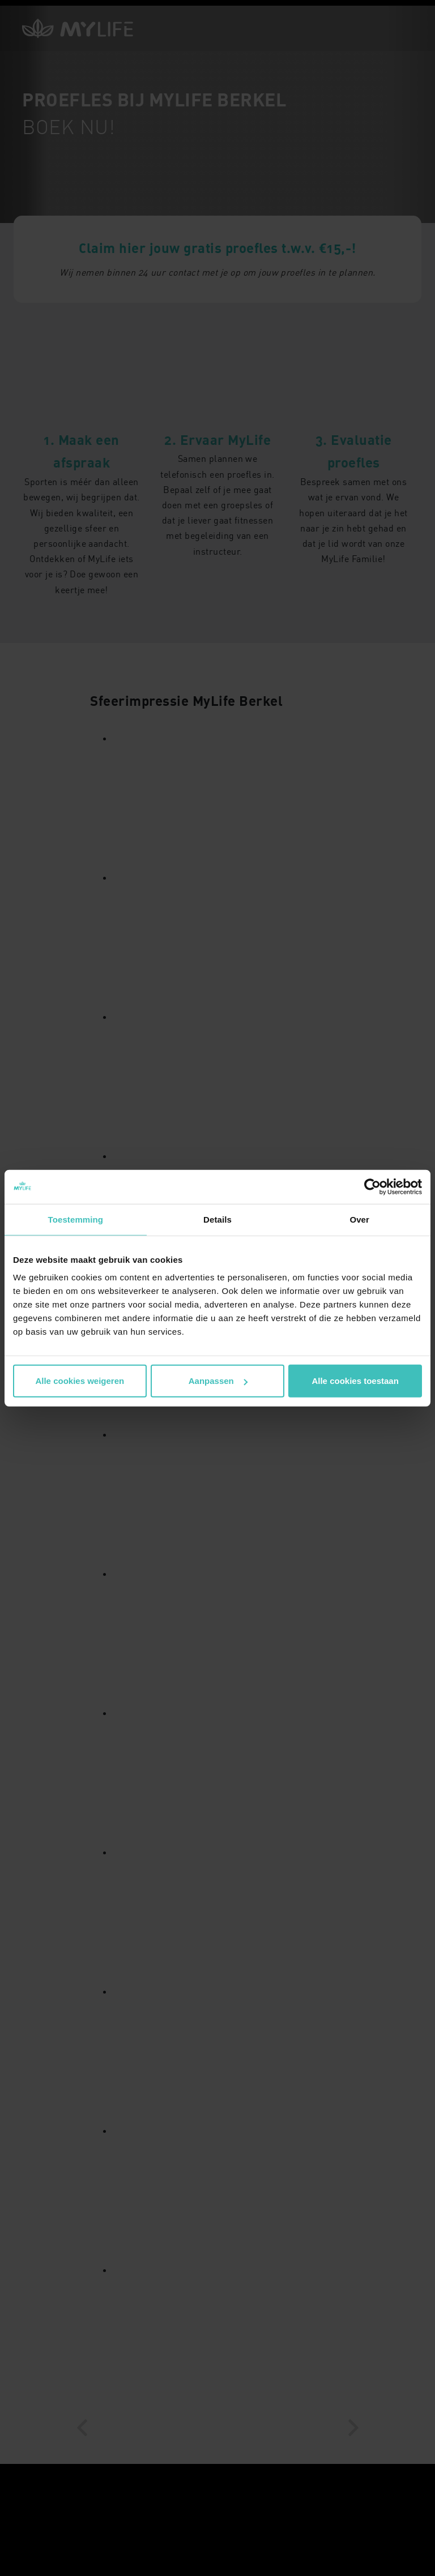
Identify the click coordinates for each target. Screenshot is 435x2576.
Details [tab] (217, 1219)
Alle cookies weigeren (79, 1381)
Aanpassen (218, 1381)
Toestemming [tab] (76, 1219)
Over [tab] (359, 1219)
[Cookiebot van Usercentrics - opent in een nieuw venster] (372, 1186)
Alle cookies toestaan (355, 1381)
